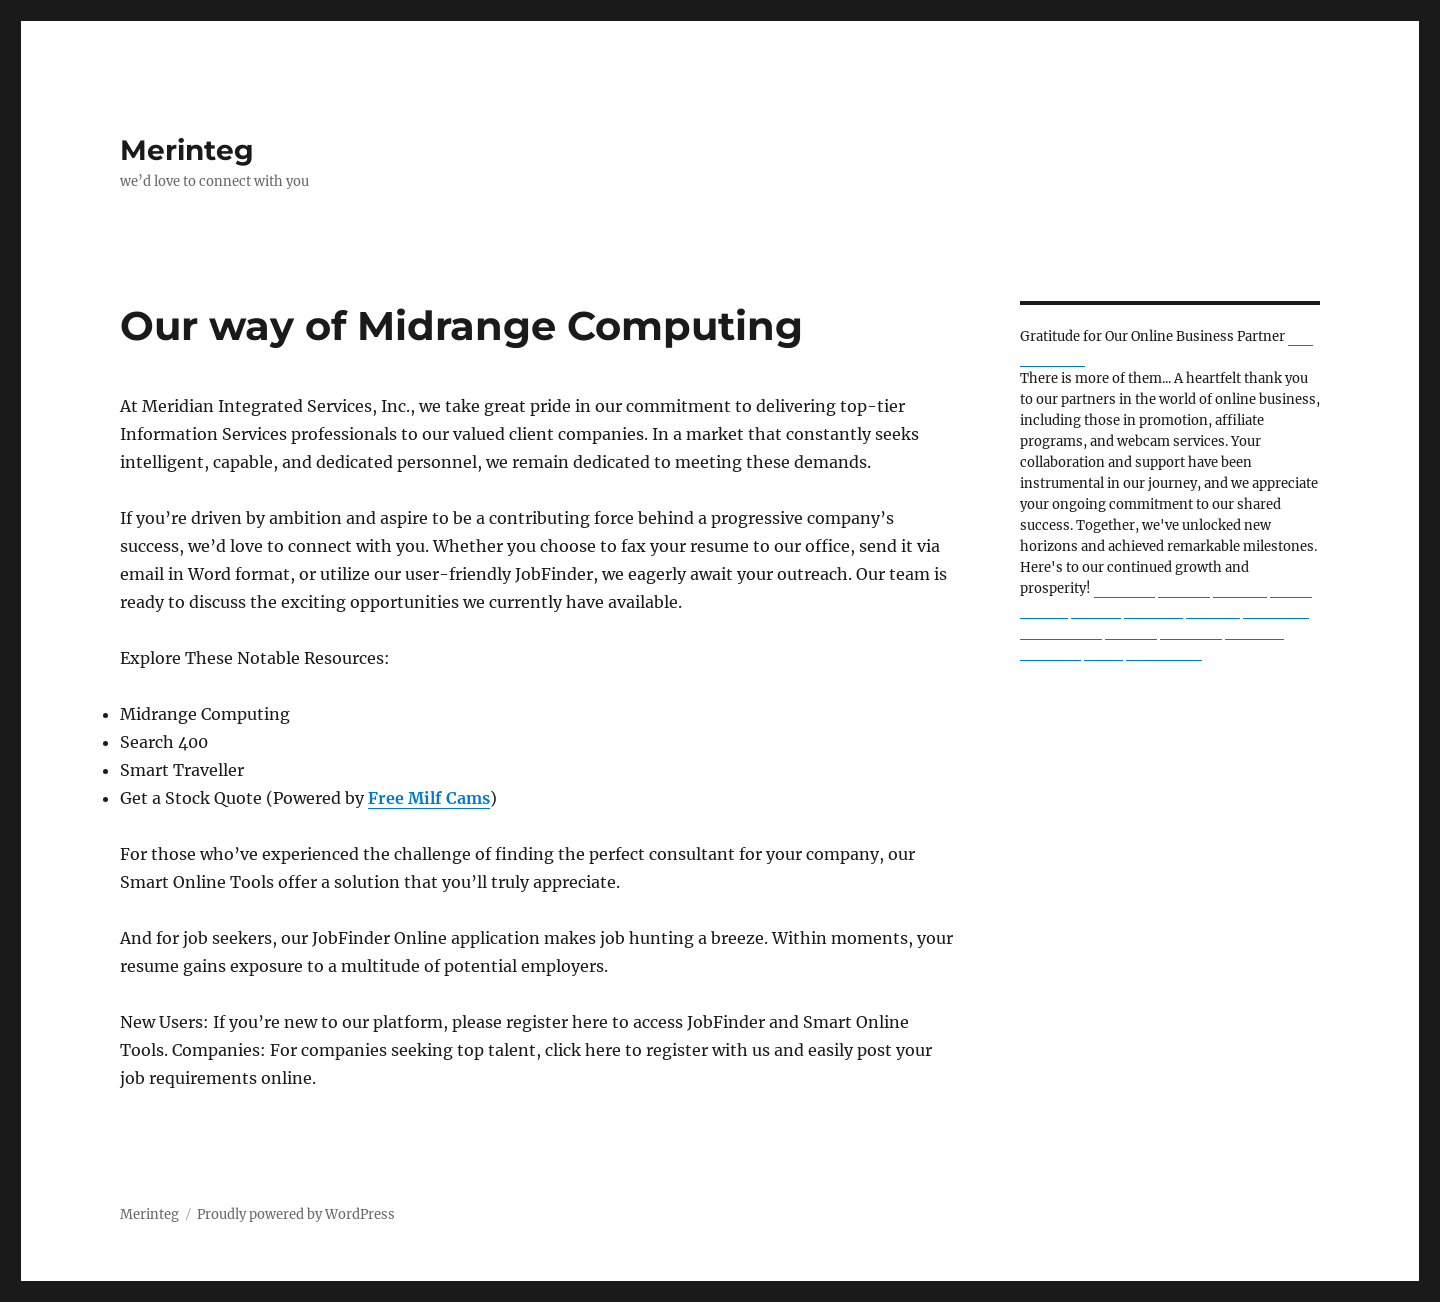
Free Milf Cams (429, 798)
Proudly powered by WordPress (296, 1214)
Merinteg (187, 150)
